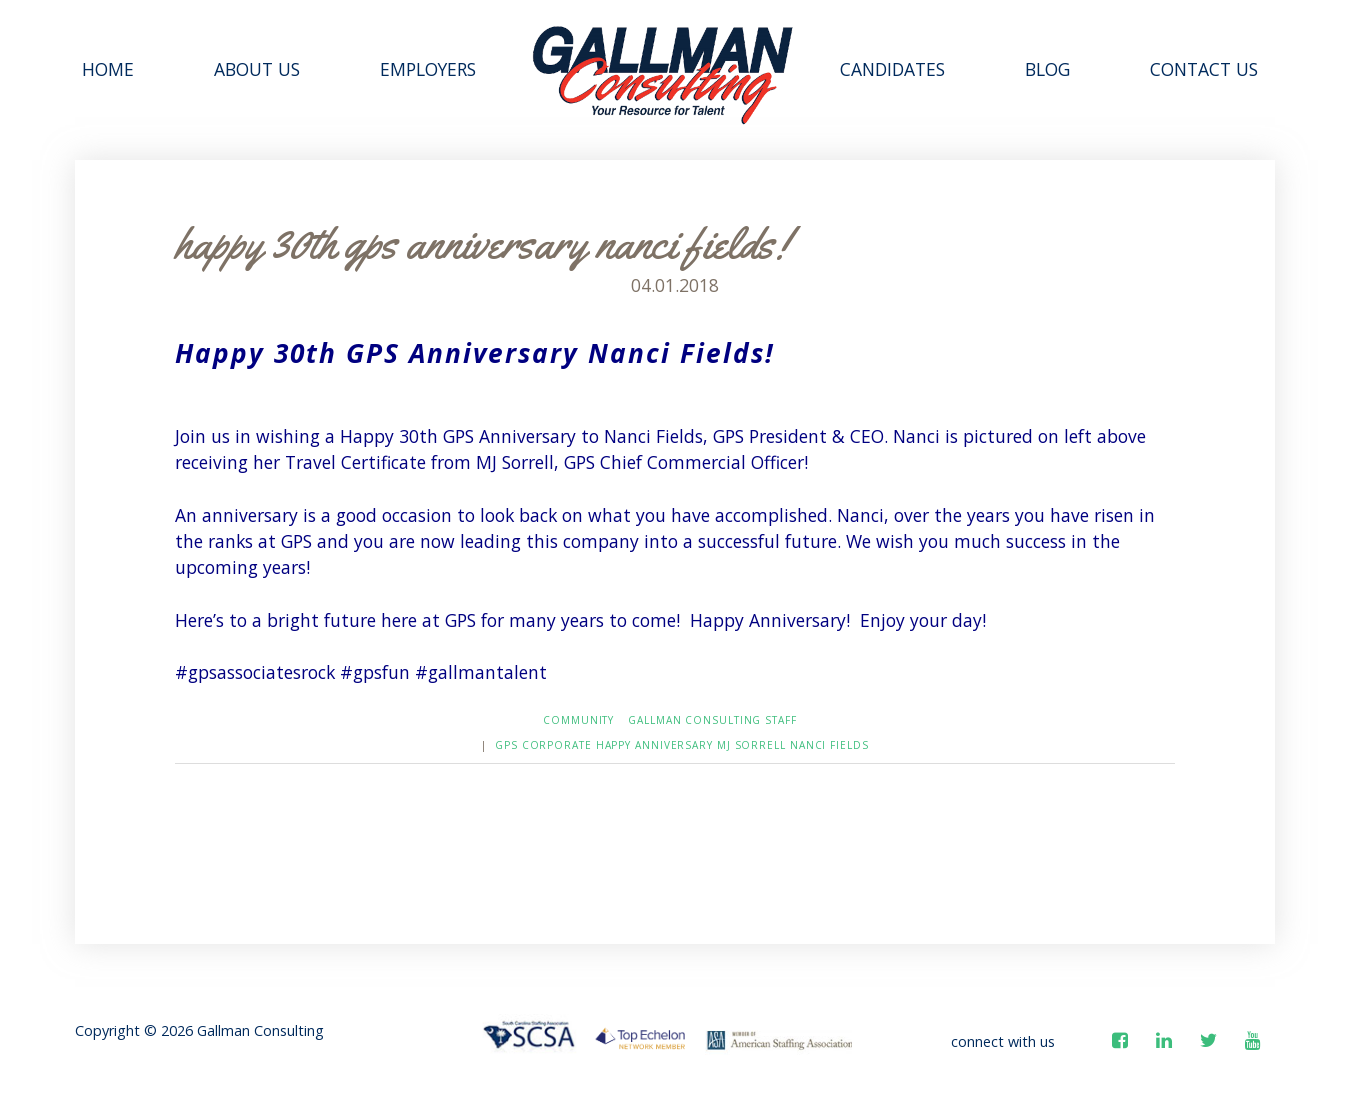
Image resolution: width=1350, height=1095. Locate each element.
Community (578, 720)
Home (108, 69)
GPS (377, 353)
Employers (428, 69)
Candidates (892, 69)
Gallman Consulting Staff (712, 720)
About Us (257, 69)
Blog (1047, 69)
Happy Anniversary (654, 745)
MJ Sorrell (751, 745)
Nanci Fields (829, 745)
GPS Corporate (543, 745)
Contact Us (1204, 69)
